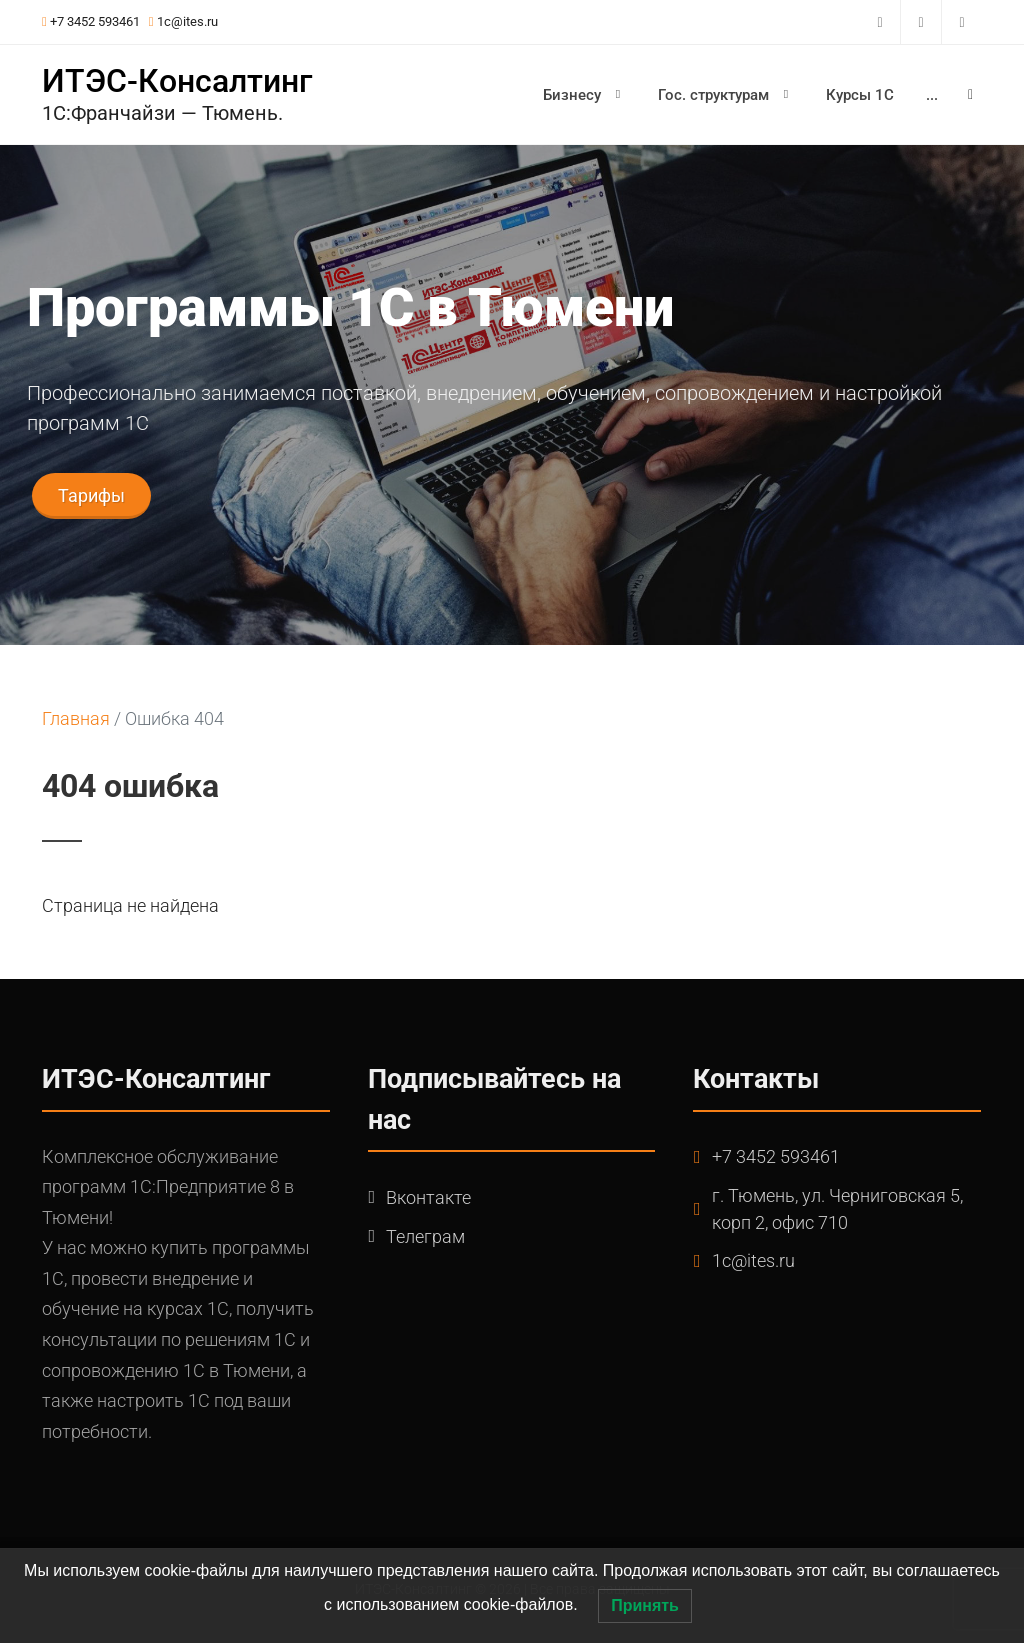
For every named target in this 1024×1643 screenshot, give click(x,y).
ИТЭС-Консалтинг (177, 81)
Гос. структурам (726, 94)
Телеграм (425, 1236)
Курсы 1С (860, 95)
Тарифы (91, 495)
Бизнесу (584, 94)
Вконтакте (428, 1197)
